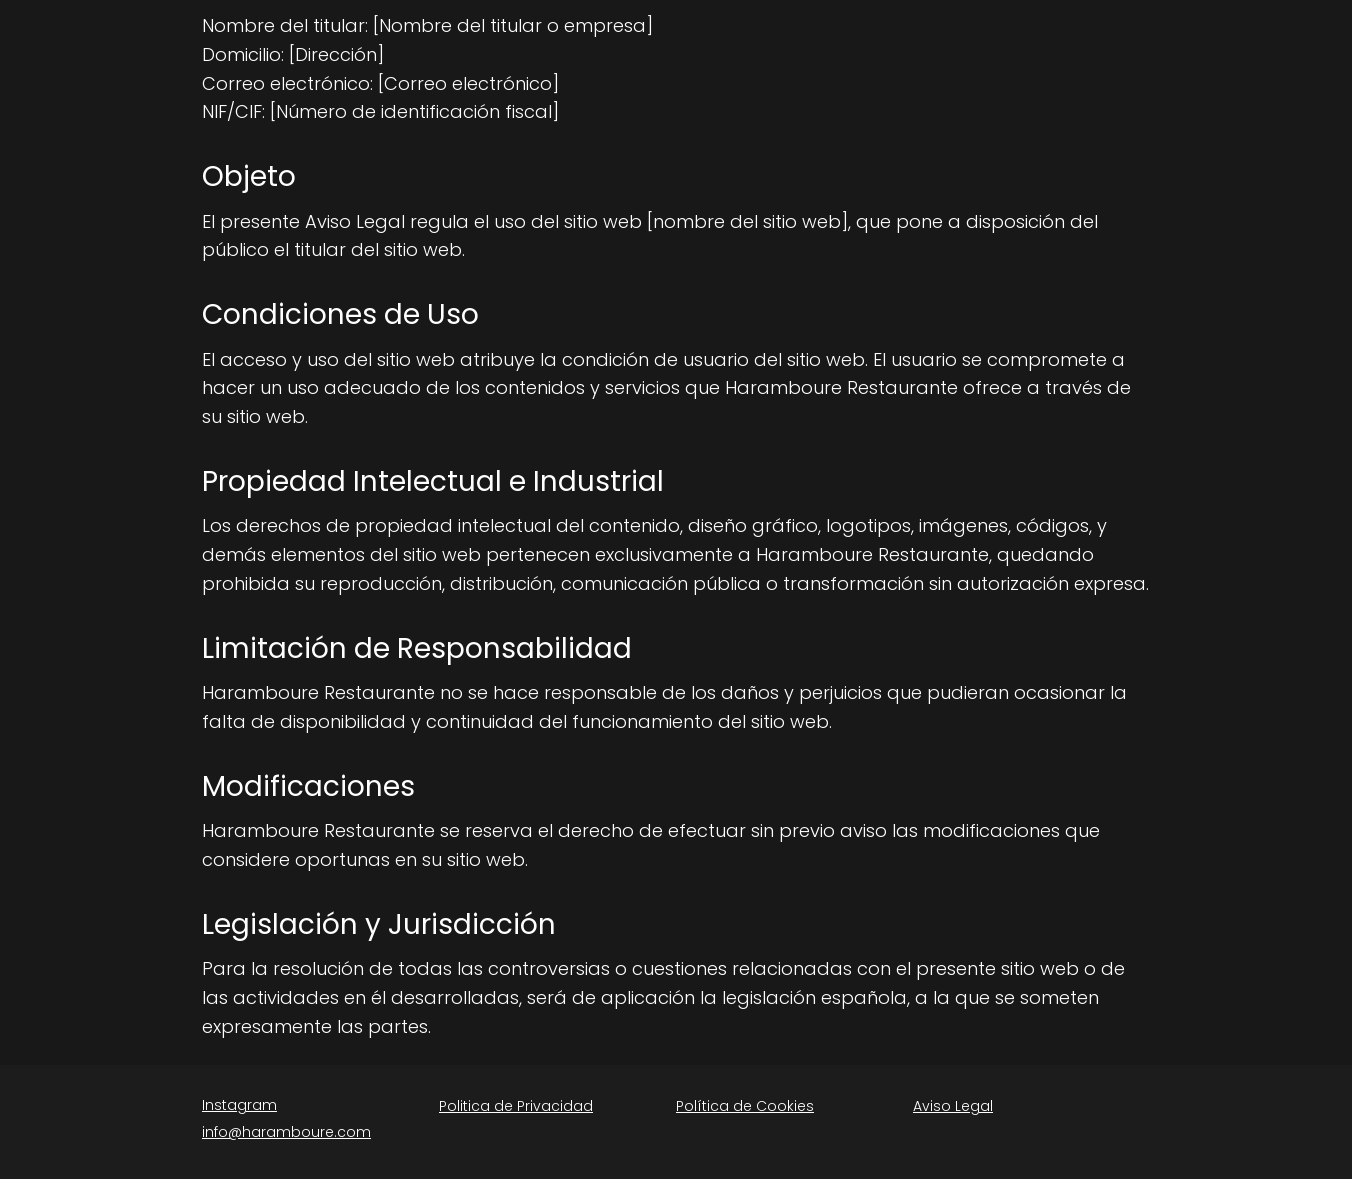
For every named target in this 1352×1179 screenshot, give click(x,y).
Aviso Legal (953, 1106)
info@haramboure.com (286, 1132)
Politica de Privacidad (516, 1106)
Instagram (239, 1105)
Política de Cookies (745, 1106)
